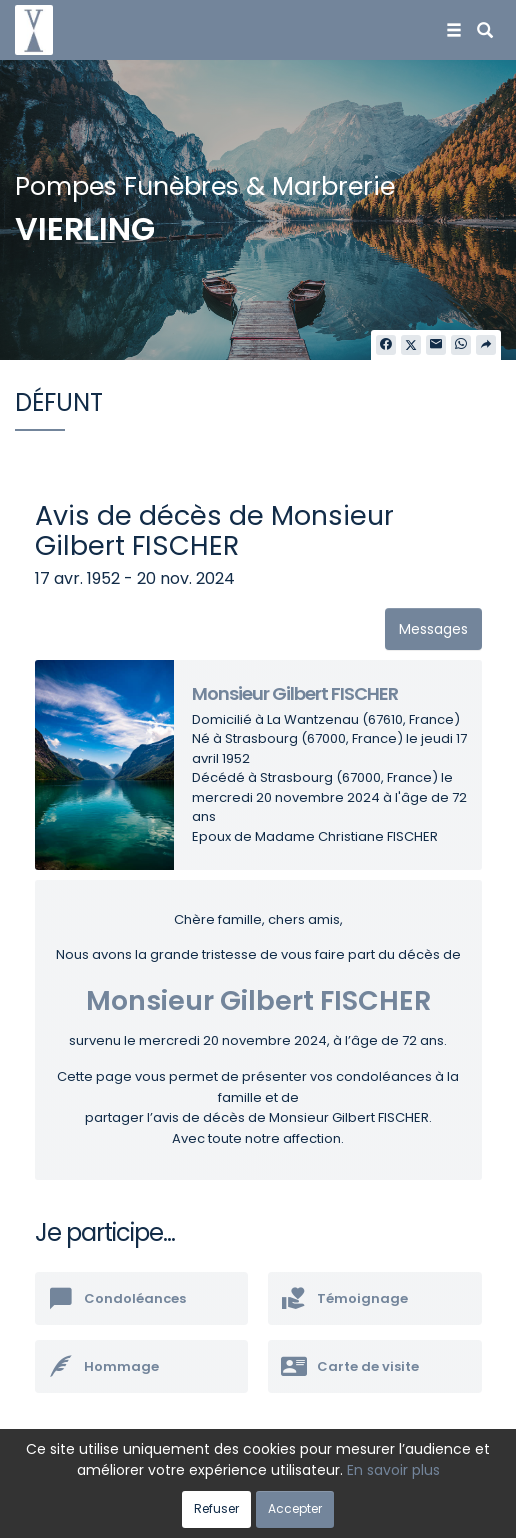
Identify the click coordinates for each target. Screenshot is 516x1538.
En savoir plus (393, 1470)
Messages (433, 629)
